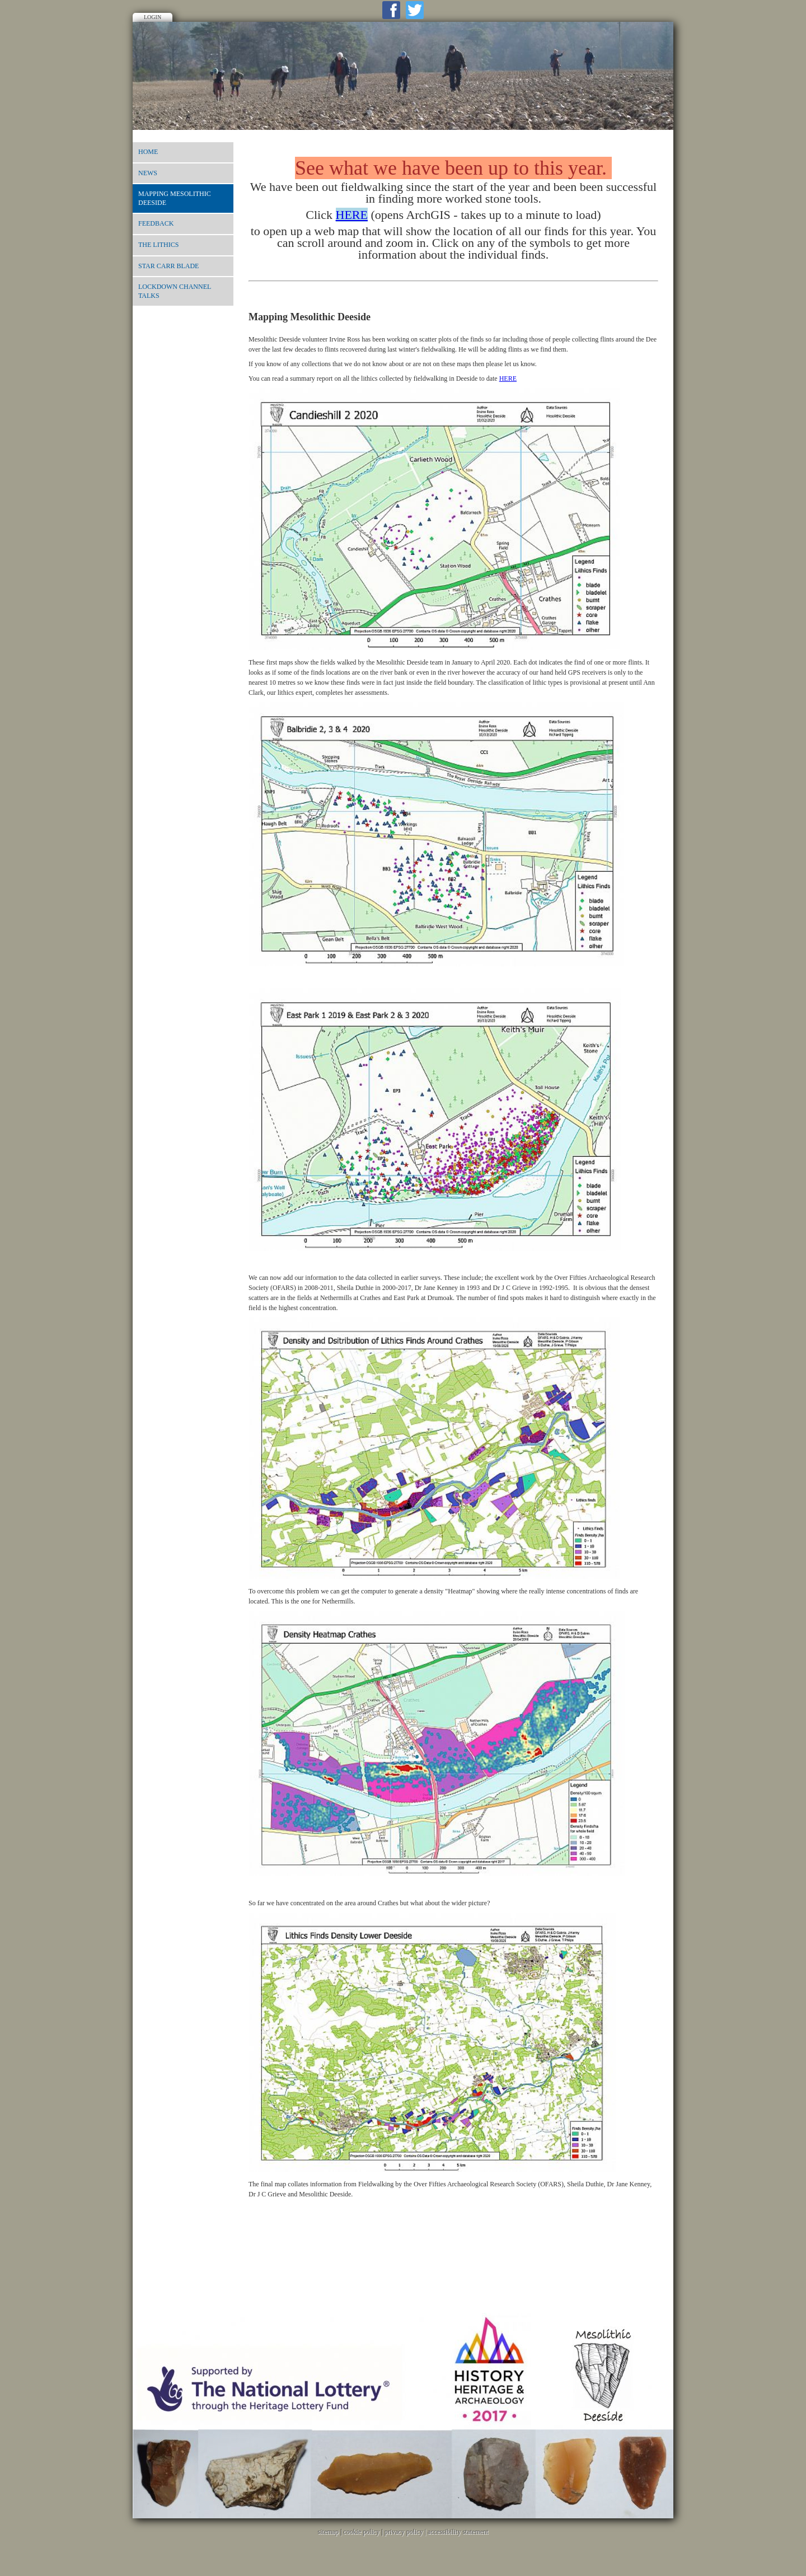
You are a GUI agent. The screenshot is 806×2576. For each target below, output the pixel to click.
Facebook (391, 10)
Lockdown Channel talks (174, 291)
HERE (508, 378)
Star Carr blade (168, 266)
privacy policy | (406, 2532)
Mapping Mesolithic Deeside (174, 198)
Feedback (156, 223)
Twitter (415, 10)
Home (148, 152)
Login (152, 17)
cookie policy (361, 2532)
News (147, 173)
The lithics (158, 245)
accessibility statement (458, 2532)
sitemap (328, 2532)
